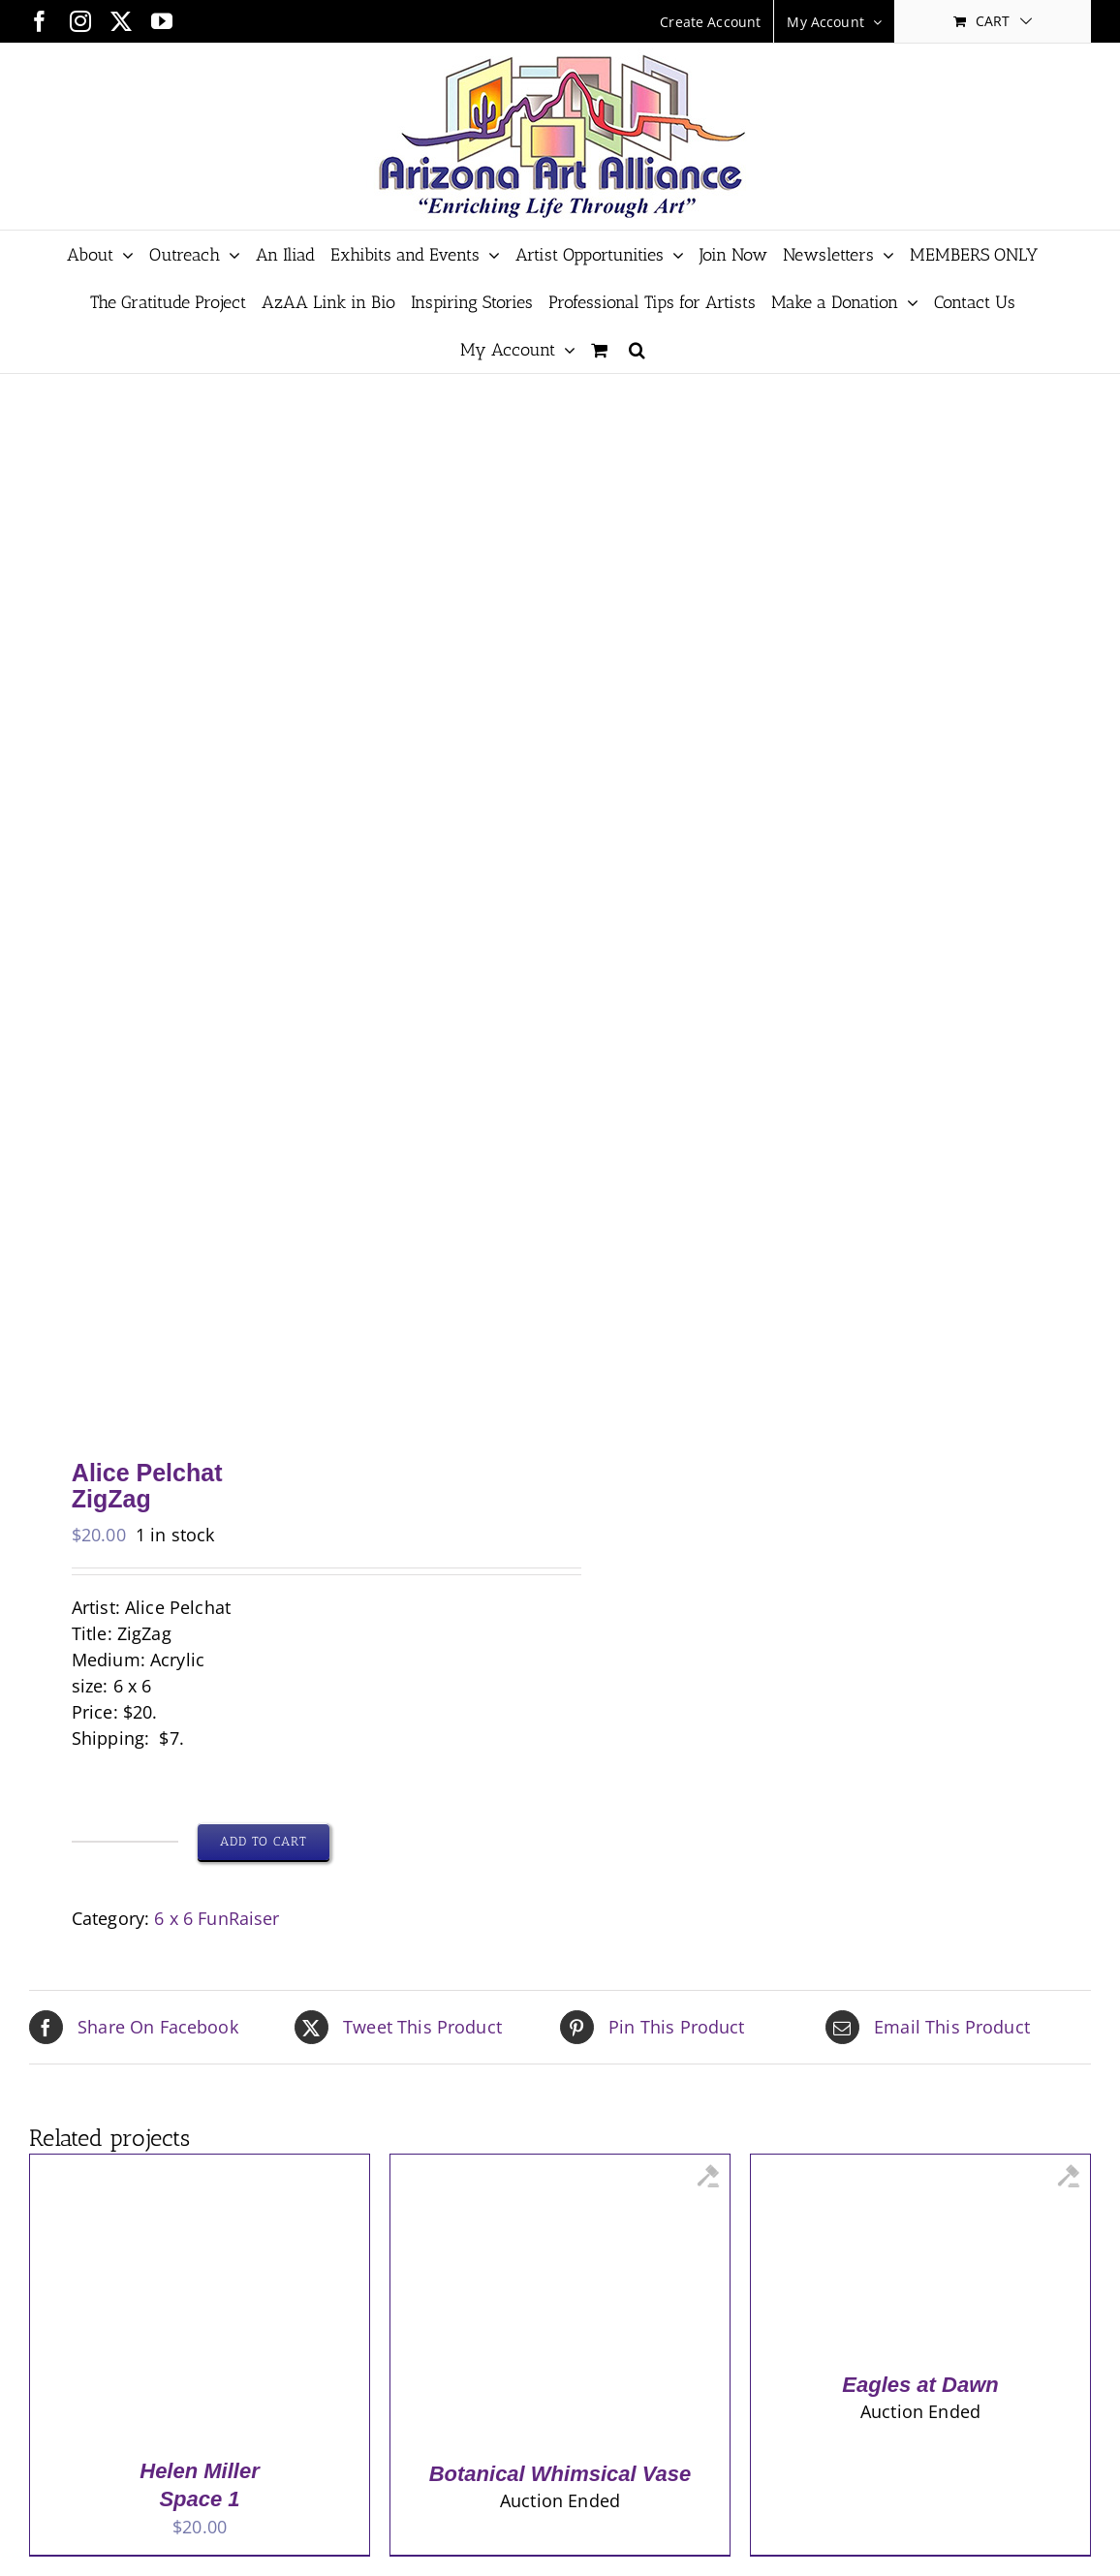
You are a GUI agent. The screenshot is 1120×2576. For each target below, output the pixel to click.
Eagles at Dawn (920, 2385)
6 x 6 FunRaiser (216, 1918)
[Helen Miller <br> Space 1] (175, 2167)
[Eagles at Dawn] (896, 2167)
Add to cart (263, 1841)
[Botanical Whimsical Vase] (535, 2167)
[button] (637, 349)
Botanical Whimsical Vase (560, 2474)
